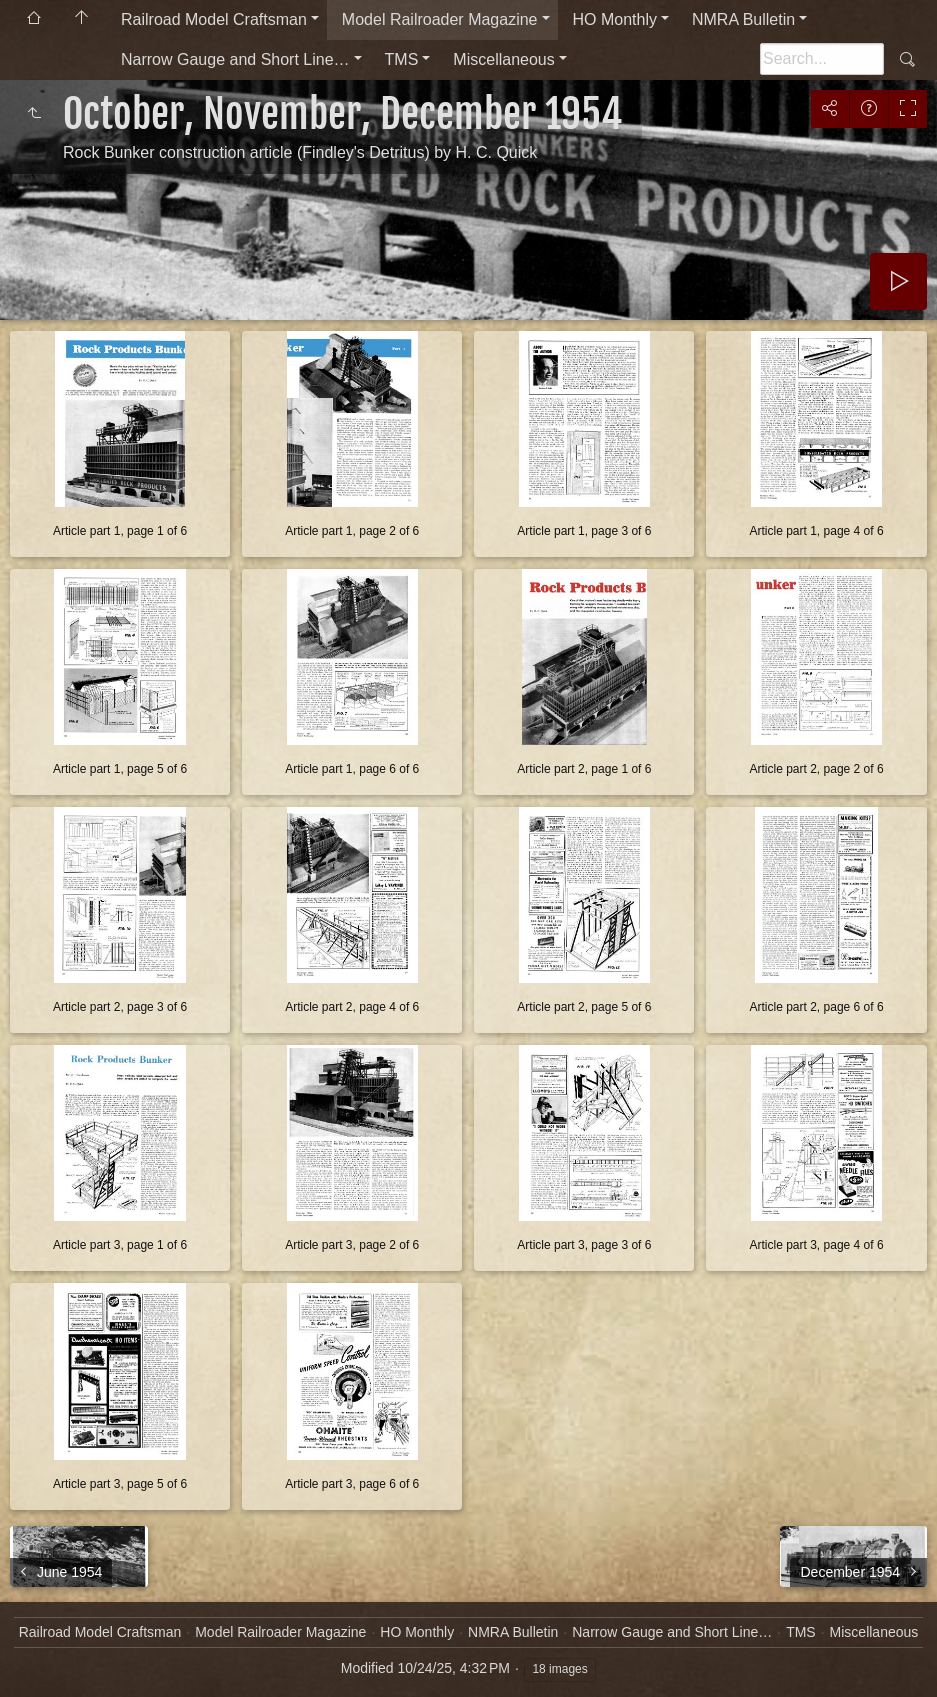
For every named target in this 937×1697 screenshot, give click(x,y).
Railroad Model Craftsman (214, 19)
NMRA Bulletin (743, 19)
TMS (402, 59)
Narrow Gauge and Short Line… (235, 59)
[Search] (822, 59)
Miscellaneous (503, 59)
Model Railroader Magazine (440, 19)
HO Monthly (615, 19)
